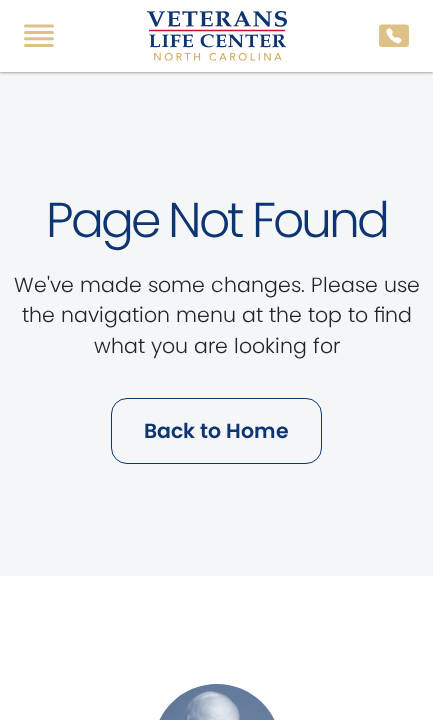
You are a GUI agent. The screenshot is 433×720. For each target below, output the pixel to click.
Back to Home (216, 430)
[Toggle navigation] (39, 36)
